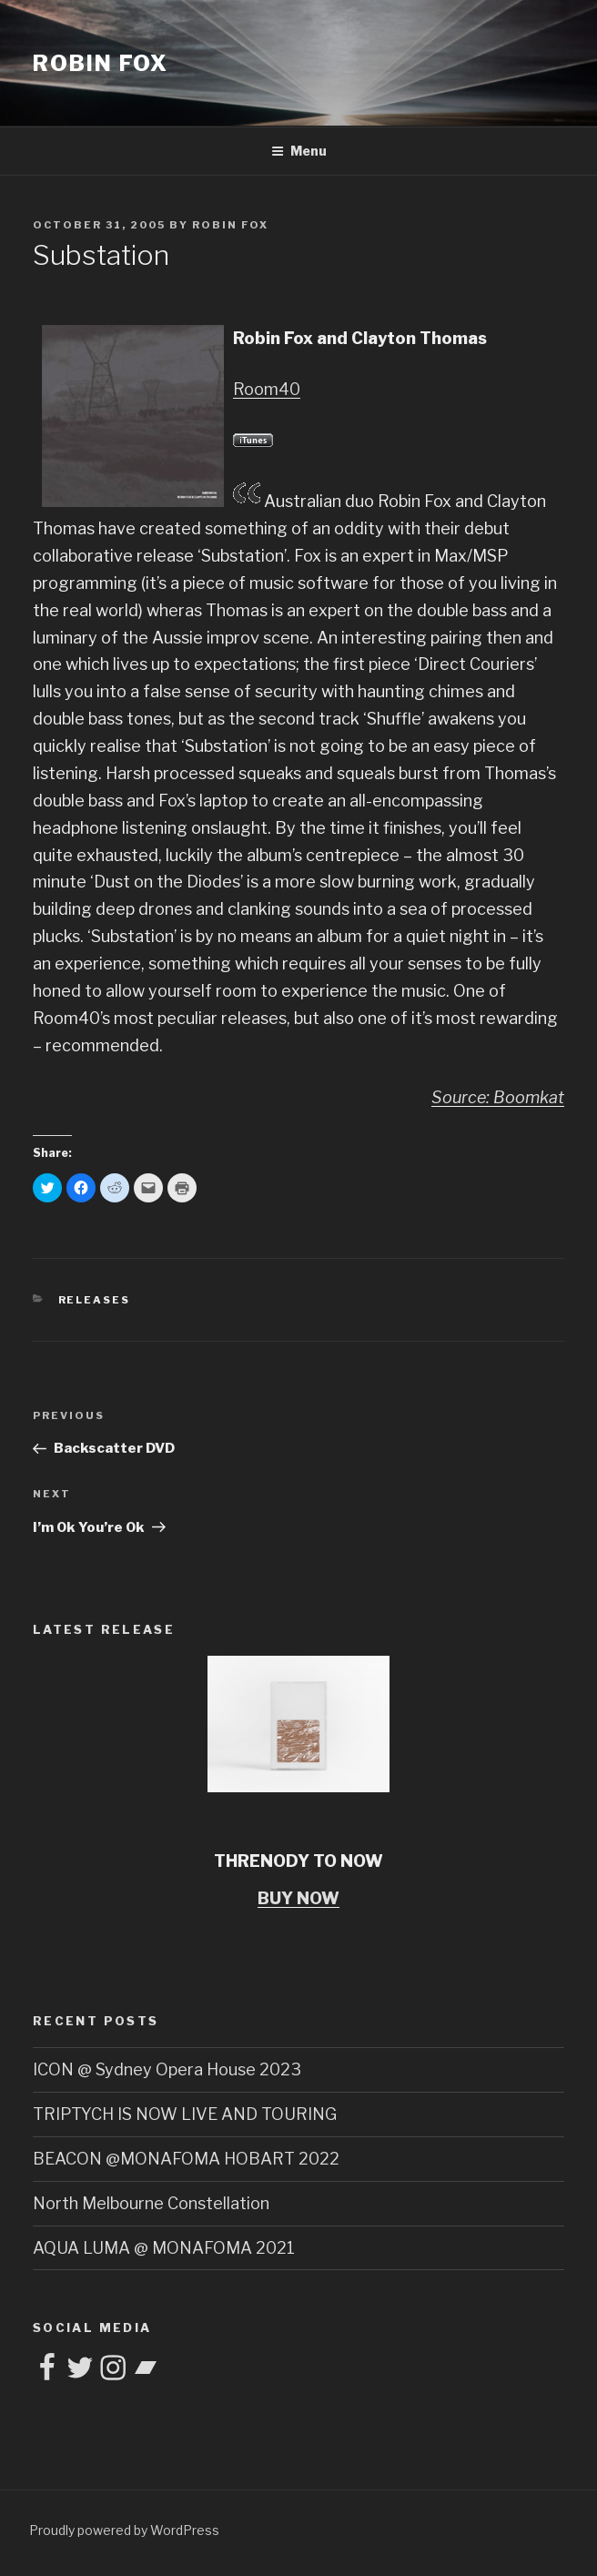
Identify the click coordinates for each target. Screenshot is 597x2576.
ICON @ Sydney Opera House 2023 (167, 2069)
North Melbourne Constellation (151, 2203)
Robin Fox (230, 224)
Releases (94, 1299)
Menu (299, 150)
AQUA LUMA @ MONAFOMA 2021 (164, 2247)
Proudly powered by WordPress (124, 2530)
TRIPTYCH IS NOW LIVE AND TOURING (185, 2114)
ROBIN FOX (100, 63)
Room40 (266, 389)
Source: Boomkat (497, 1097)
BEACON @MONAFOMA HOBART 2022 (186, 2158)
